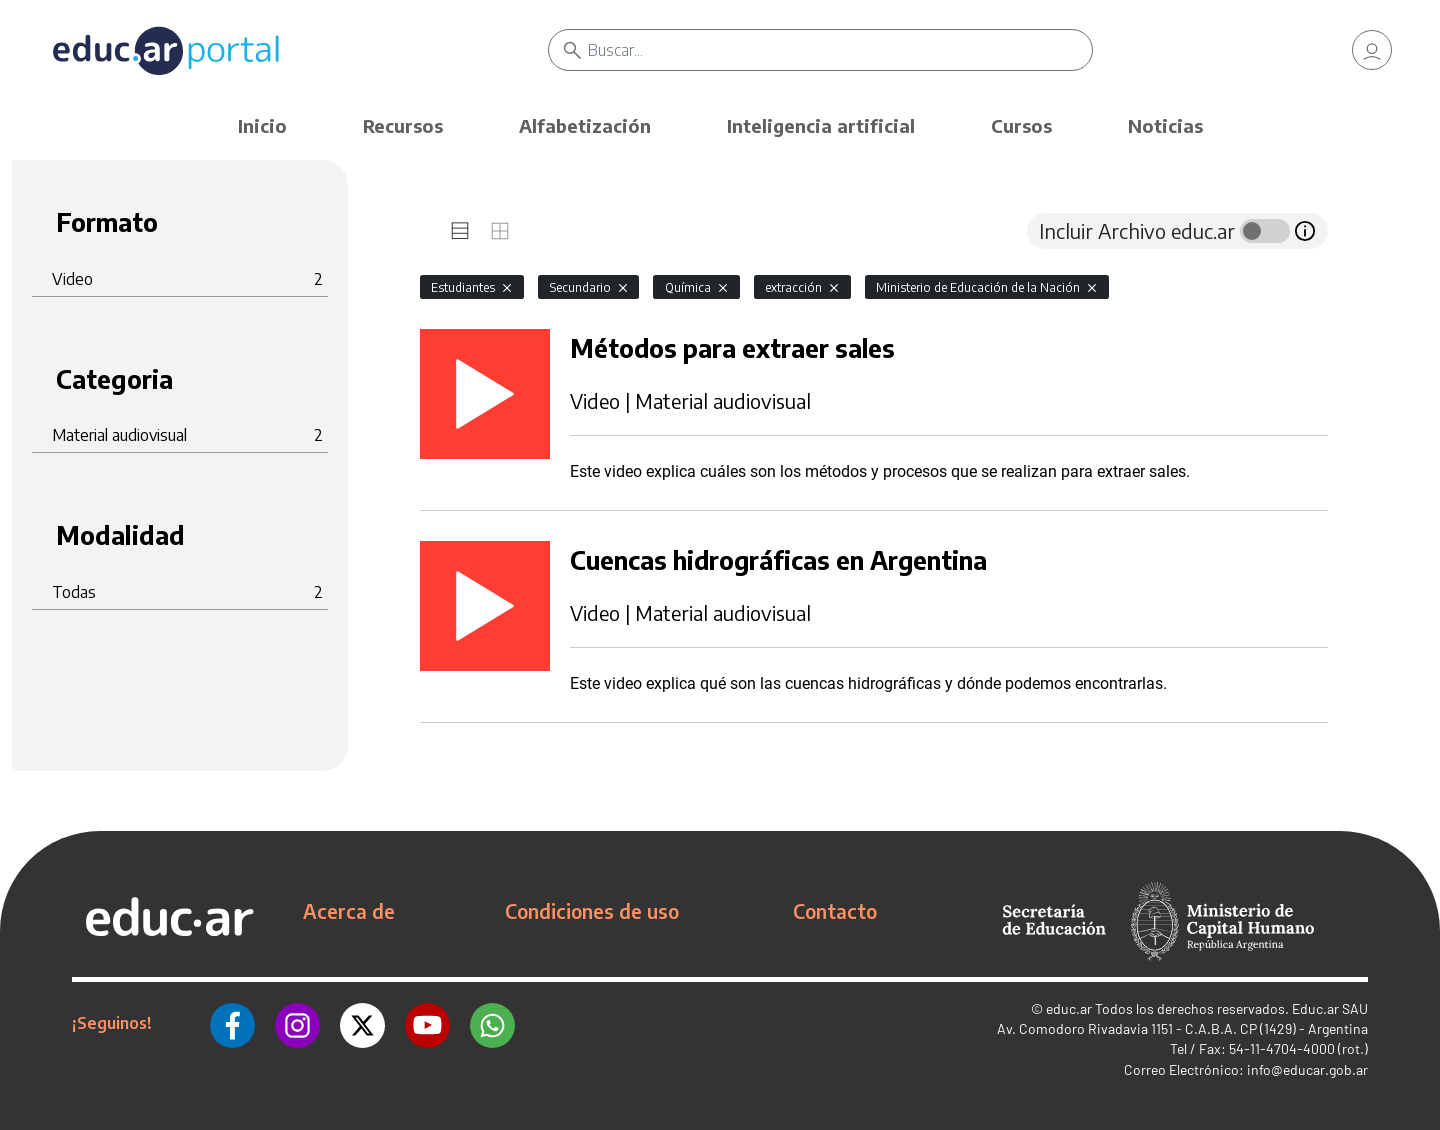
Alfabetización (585, 125)
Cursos (1021, 125)
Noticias (1165, 125)
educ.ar (1069, 1008)
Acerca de (349, 911)
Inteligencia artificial (821, 125)
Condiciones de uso (592, 911)
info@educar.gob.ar (1307, 1069)
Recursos (403, 125)
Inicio (262, 125)
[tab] (460, 231)
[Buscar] (840, 50)
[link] (1372, 50)
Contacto (835, 911)
